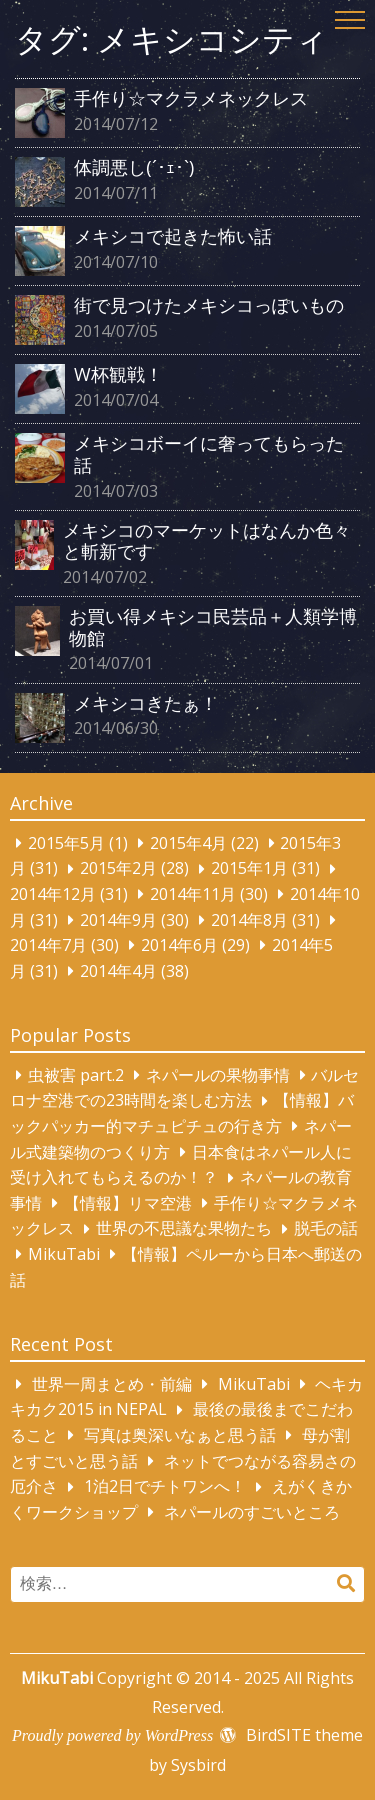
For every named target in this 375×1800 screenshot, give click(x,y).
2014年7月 (48, 945)
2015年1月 (249, 869)
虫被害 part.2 (76, 1075)
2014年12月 (53, 894)
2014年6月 (179, 945)
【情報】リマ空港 (128, 1203)
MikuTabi (64, 1254)
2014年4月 (118, 971)
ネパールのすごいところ (252, 1512)
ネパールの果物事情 (218, 1075)
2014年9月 (118, 920)
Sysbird (198, 1765)
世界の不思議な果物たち (184, 1229)
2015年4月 (188, 843)
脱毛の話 (326, 1229)
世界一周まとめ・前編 (112, 1384)
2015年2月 (118, 869)
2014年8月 (249, 920)
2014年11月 (193, 894)
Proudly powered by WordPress (112, 1735)
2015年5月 (66, 843)
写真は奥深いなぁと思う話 (180, 1435)
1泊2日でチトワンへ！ (165, 1487)
